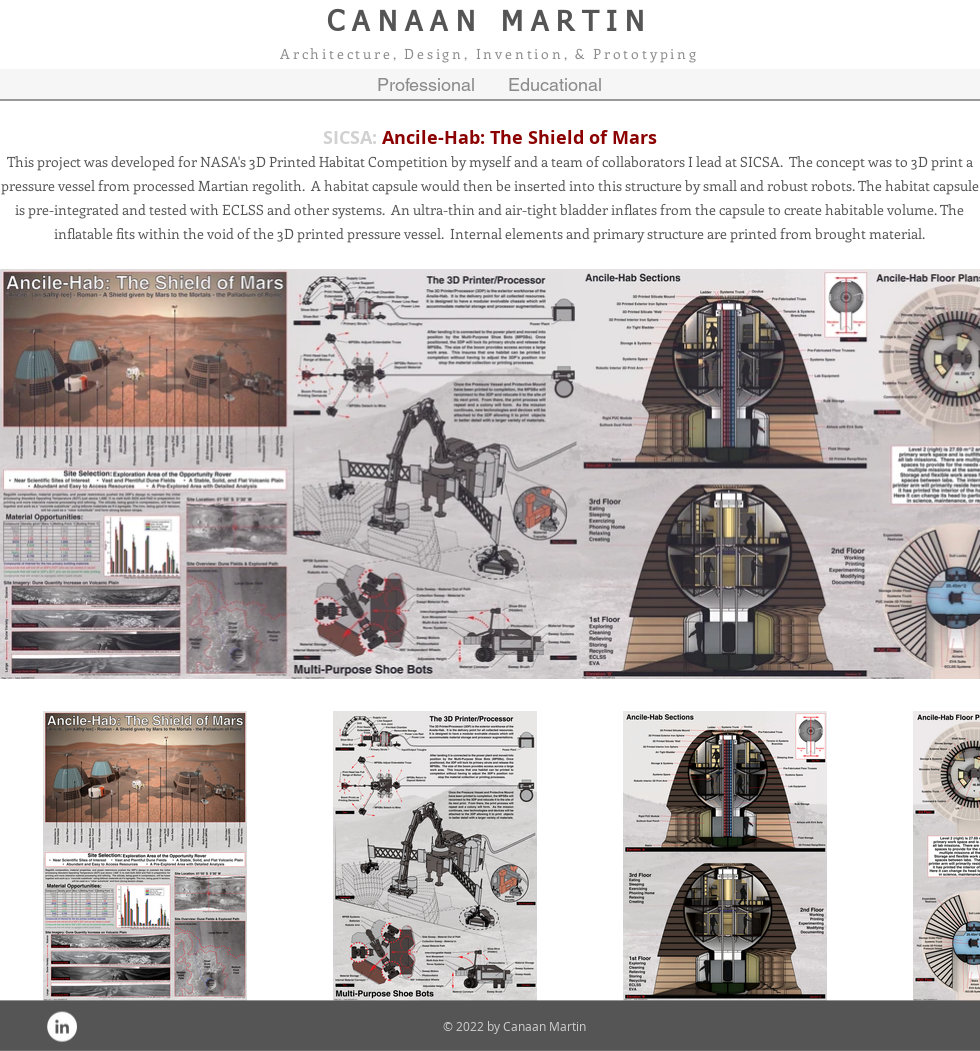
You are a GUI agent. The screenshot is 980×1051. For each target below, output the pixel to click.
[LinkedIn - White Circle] (62, 1027)
